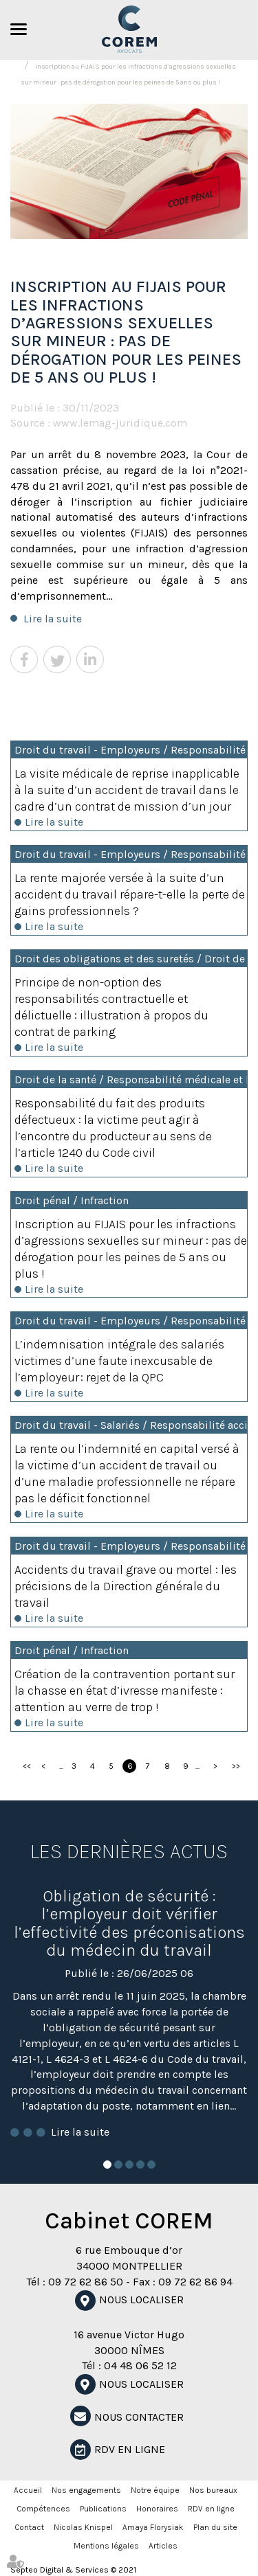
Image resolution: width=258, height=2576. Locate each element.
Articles (163, 2546)
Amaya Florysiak (153, 2527)
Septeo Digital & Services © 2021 (73, 2570)
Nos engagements (86, 2490)
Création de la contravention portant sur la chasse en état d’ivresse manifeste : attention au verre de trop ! (124, 1691)
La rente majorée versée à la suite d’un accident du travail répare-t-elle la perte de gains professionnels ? (129, 894)
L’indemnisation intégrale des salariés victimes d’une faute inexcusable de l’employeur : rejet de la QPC (119, 1361)
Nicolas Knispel (83, 2527)
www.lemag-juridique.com (120, 422)
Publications (103, 2508)
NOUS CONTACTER (139, 2417)
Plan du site (215, 2527)
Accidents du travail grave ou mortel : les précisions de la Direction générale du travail (125, 1586)
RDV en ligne (129, 2449)
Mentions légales (106, 2546)
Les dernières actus (129, 1851)
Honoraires (157, 2508)
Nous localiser (141, 2299)
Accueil (28, 2490)
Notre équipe (155, 2490)
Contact (29, 2527)
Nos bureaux (213, 2490)
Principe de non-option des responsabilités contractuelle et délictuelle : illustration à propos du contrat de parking (111, 1007)
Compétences (43, 2508)
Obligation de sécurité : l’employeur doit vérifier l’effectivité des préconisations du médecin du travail (129, 1923)
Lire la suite (52, 618)
